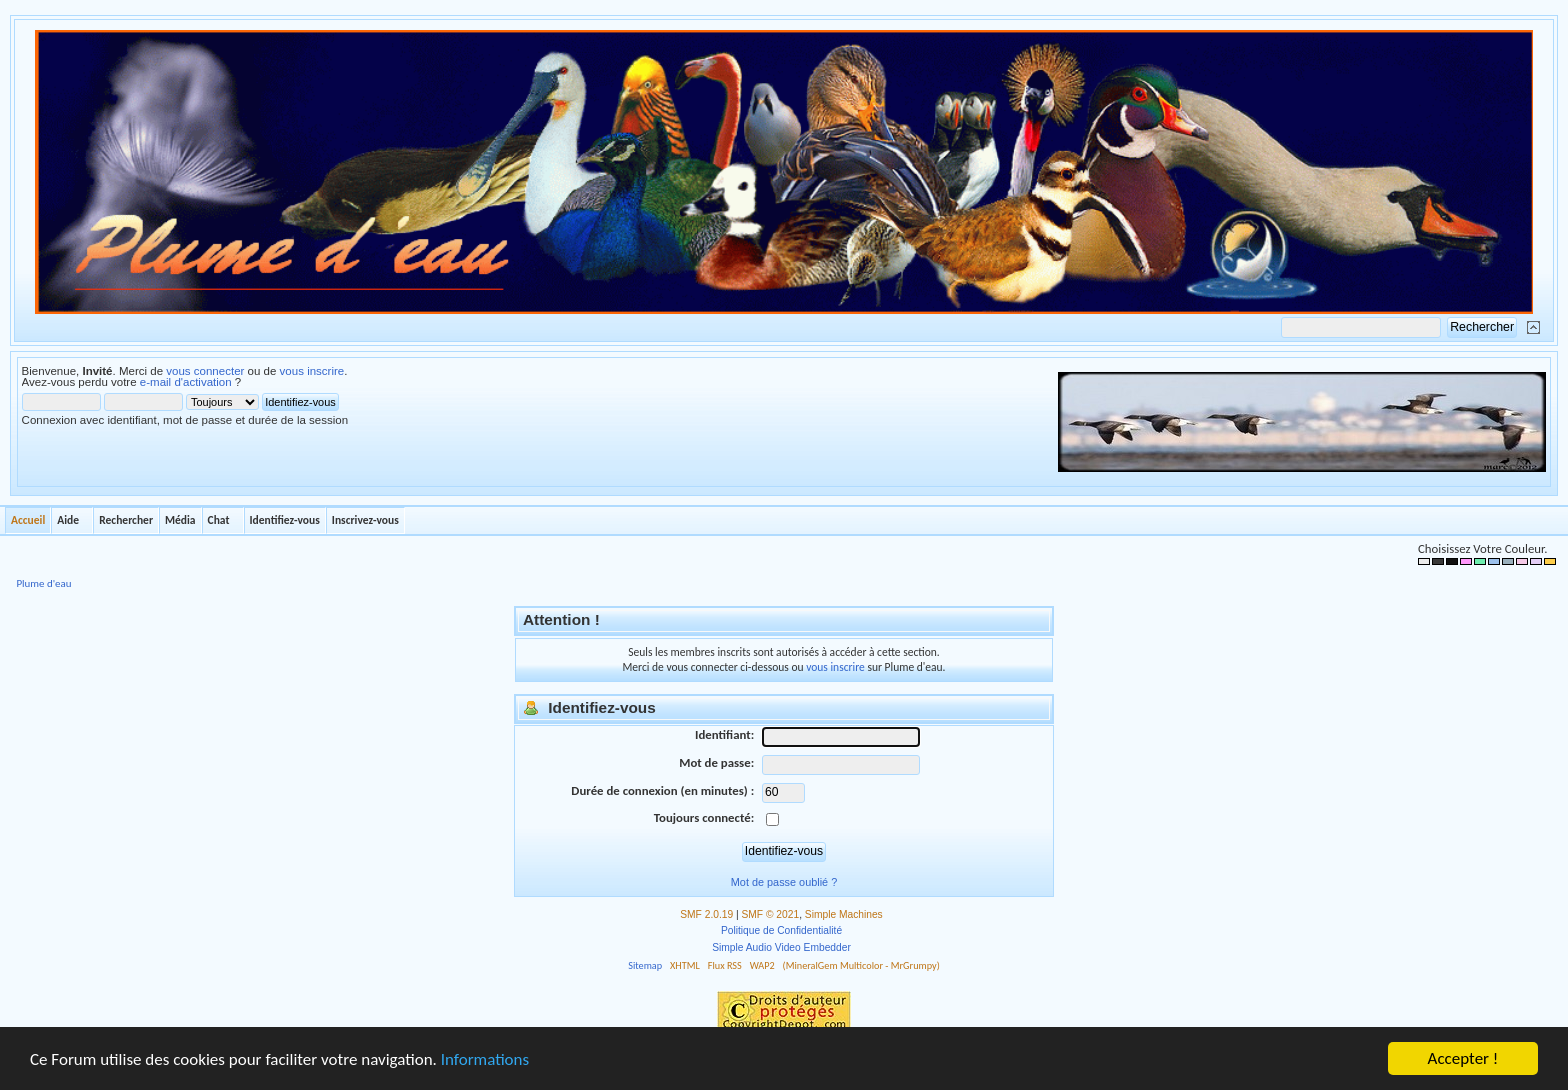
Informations (485, 1059)
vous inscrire (312, 371)
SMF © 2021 (771, 914)
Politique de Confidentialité (781, 930)
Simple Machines (844, 914)
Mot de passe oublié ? (784, 882)
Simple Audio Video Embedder (781, 947)
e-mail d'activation (186, 382)
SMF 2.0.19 (706, 914)
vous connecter (205, 371)
